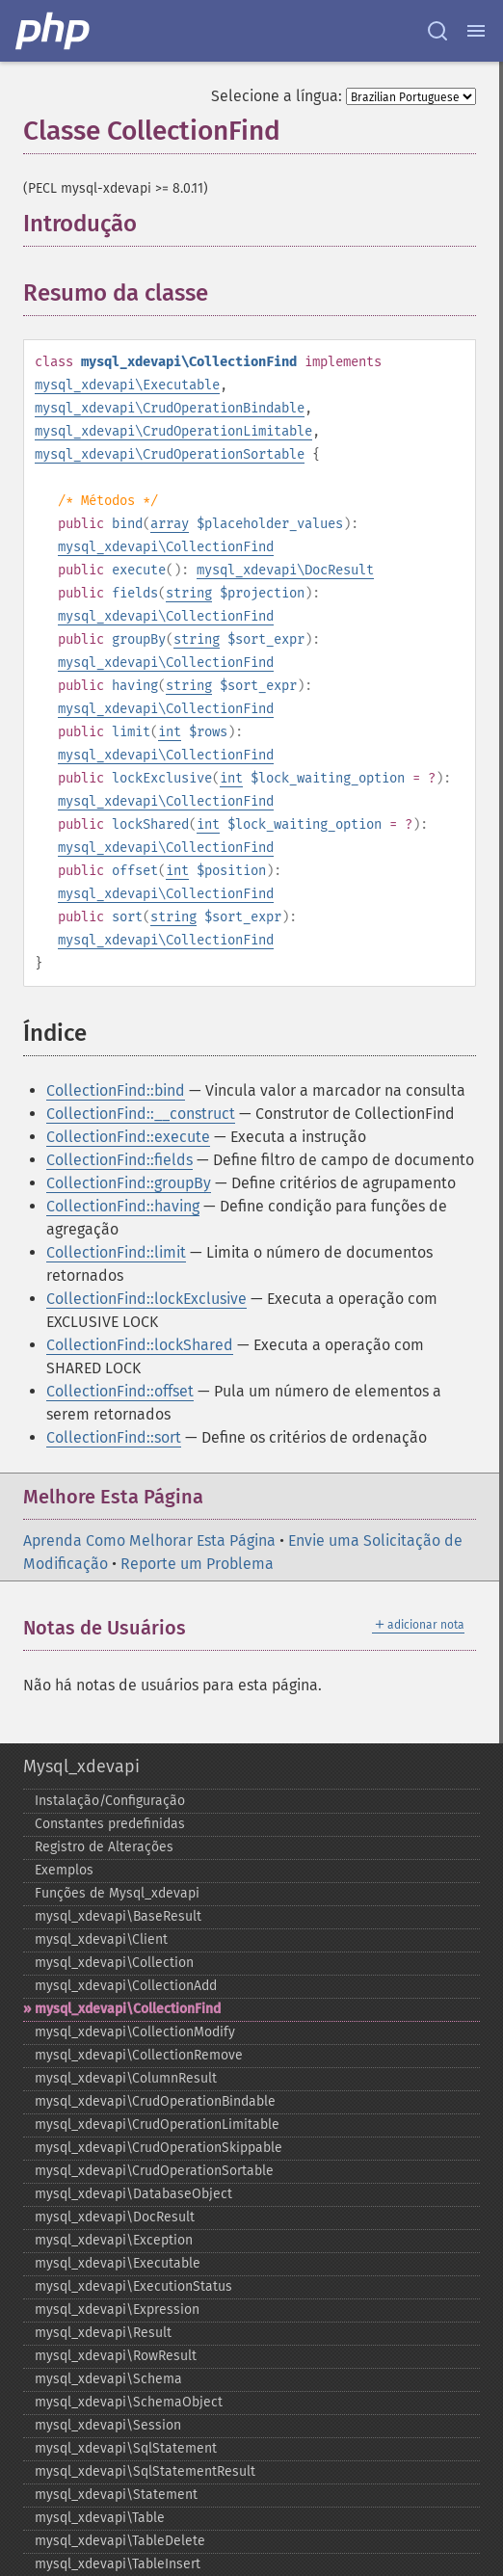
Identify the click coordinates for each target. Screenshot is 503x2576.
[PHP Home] (54, 31)
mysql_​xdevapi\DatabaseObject (133, 2194)
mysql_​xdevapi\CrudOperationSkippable (158, 2147)
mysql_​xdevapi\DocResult (115, 2217)
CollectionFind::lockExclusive (146, 1298)
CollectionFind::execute (128, 1137)
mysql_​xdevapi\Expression (117, 2309)
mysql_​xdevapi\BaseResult (118, 1916)
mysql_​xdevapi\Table (100, 2518)
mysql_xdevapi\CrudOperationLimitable (173, 431)
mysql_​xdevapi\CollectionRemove (139, 2055)
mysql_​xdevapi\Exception (114, 2240)
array (169, 524)
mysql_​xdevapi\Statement (116, 2494)
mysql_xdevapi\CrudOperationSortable (169, 454)
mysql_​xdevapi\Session (108, 2425)
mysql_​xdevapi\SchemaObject (129, 2402)
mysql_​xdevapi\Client (101, 1939)
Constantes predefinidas (110, 1824)
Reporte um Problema (197, 1563)
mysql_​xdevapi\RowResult (116, 2356)
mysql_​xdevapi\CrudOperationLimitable (157, 2124)
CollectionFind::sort (113, 1437)
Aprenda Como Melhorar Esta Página (149, 1540)
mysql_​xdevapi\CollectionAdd (126, 1986)
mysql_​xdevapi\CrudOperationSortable (154, 2171)
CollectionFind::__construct (140, 1113)
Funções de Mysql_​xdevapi (117, 1893)
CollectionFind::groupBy (128, 1183)
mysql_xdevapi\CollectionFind (166, 547)
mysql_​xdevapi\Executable (117, 2263)
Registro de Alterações (104, 1847)
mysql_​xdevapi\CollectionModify (135, 2032)
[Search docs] (437, 31)
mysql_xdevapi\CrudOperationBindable (169, 408)
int (169, 732)
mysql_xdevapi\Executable (127, 385)
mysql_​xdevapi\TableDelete (120, 2541)
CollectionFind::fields (119, 1160)
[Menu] (476, 31)
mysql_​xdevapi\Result (103, 2332)
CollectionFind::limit (116, 1252)
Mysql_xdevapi (81, 1766)
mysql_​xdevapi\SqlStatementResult (145, 2471)
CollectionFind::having (122, 1206)
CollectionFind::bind (115, 1090)
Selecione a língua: (276, 96)
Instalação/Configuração (110, 1801)
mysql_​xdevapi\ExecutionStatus (133, 2286)
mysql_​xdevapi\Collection (114, 1962)
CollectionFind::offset (120, 1391)
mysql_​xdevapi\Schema (108, 2379)
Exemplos (64, 1870)
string (189, 593)
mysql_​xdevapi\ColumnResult (126, 2078)
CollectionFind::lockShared (139, 1345)
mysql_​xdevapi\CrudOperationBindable (155, 2101)
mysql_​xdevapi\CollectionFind (128, 2009)
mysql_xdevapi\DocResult (285, 570)
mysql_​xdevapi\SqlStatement (126, 2448)
